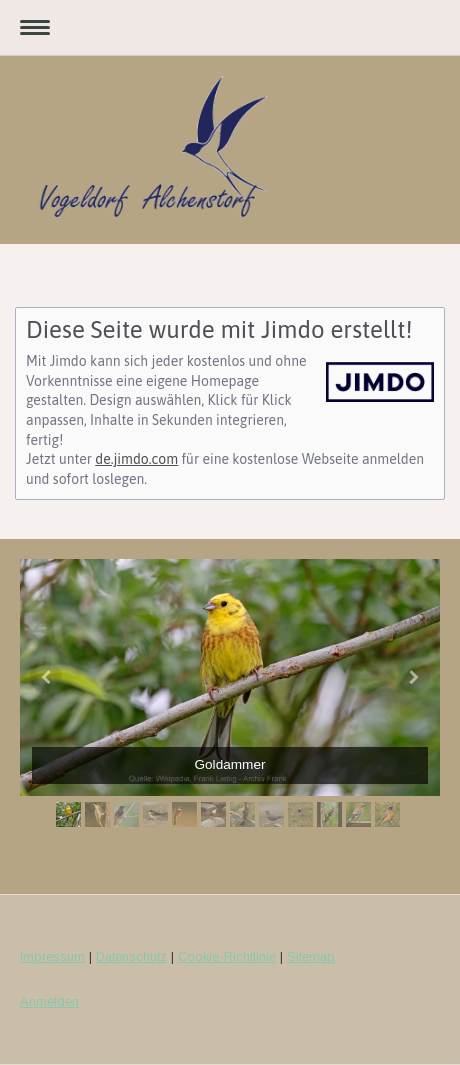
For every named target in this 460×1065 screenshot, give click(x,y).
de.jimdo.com (136, 459)
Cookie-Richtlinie (227, 956)
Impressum (52, 956)
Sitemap (311, 956)
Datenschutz (131, 956)
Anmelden (49, 1001)
